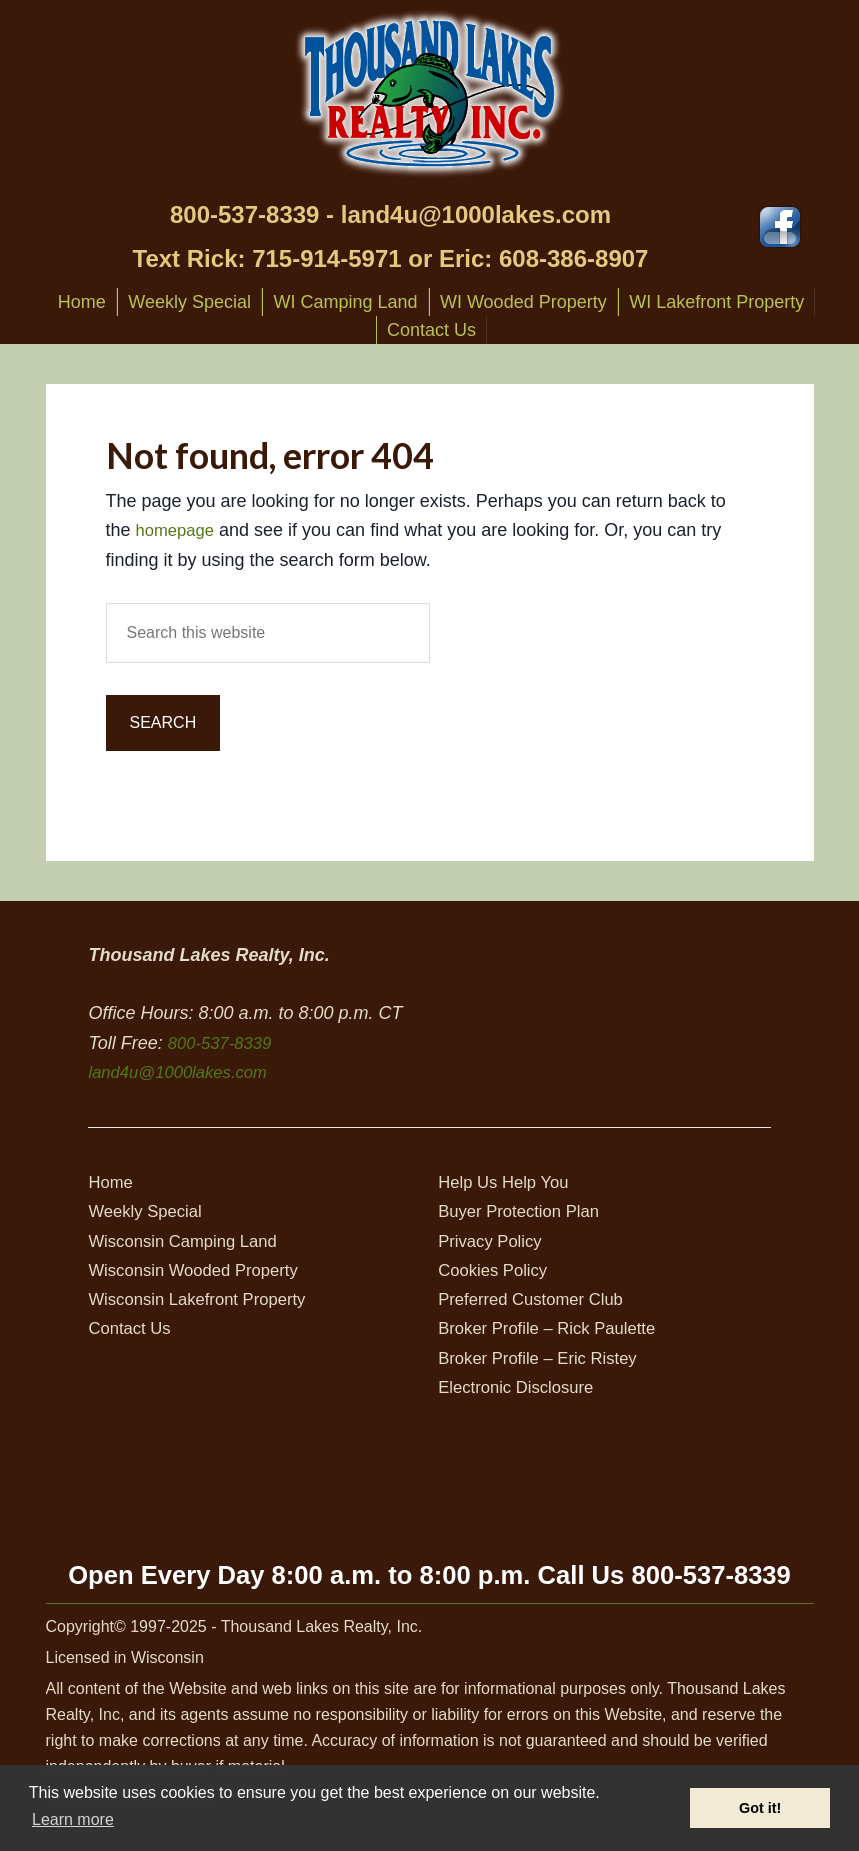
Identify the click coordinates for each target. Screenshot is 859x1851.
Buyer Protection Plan (525, 1211)
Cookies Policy (497, 1270)
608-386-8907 (573, 258)
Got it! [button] (760, 1808)
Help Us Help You (508, 1182)
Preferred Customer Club (538, 1299)
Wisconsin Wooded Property (201, 1270)
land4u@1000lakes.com (476, 214)
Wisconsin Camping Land (190, 1241)
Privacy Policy (494, 1241)
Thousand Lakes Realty (430, 94)
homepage (178, 530)
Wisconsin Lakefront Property (205, 1299)
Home (112, 1182)
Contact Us (132, 1328)
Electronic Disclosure (522, 1387)
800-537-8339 (244, 214)
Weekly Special (149, 1211)
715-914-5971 (326, 258)
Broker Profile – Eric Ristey (545, 1358)
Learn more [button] (73, 1819)
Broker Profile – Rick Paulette (555, 1328)
